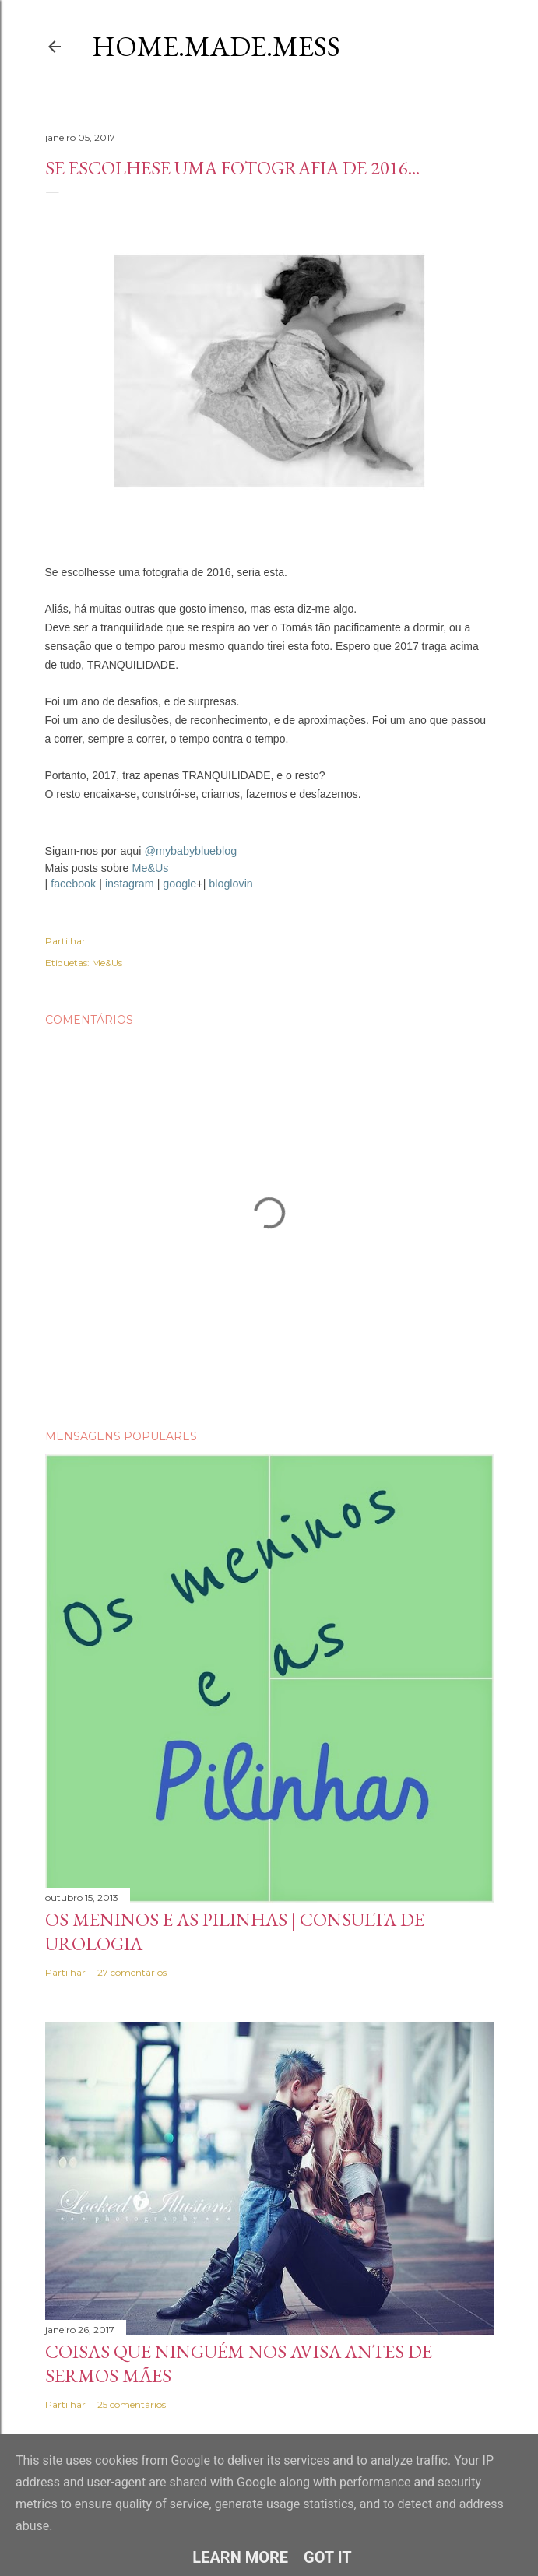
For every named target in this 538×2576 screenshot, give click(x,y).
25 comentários (131, 2404)
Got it (328, 2557)
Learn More (240, 2557)
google (179, 883)
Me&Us (150, 868)
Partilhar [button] (65, 941)
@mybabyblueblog (190, 851)
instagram (129, 883)
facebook (73, 883)
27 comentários (132, 1972)
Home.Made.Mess (216, 46)
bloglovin (230, 883)
